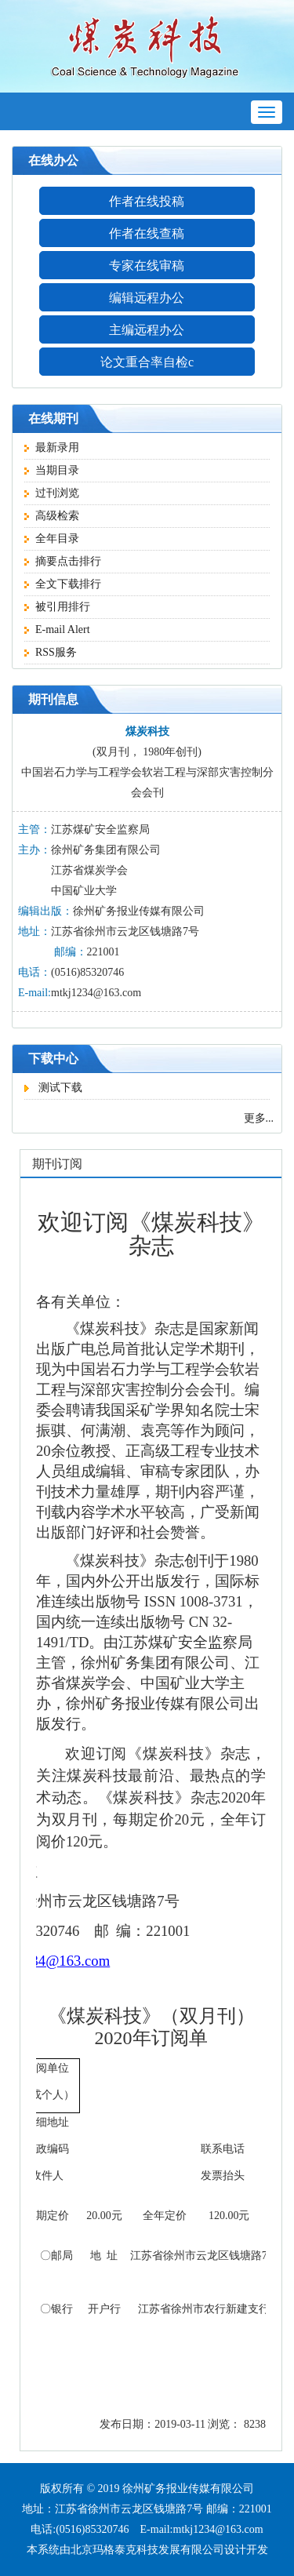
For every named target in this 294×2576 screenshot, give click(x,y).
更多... (259, 1118)
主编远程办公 (146, 330)
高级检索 (51, 516)
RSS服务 (50, 652)
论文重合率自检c (147, 362)
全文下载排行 (62, 584)
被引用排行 (57, 607)
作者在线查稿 (146, 233)
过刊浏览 (51, 493)
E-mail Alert (57, 629)
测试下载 (53, 1087)
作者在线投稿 (146, 201)
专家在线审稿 (146, 265)
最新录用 (51, 447)
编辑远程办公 (146, 297)
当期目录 (51, 470)
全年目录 (51, 538)
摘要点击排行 (62, 561)
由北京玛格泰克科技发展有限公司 (142, 2550)
